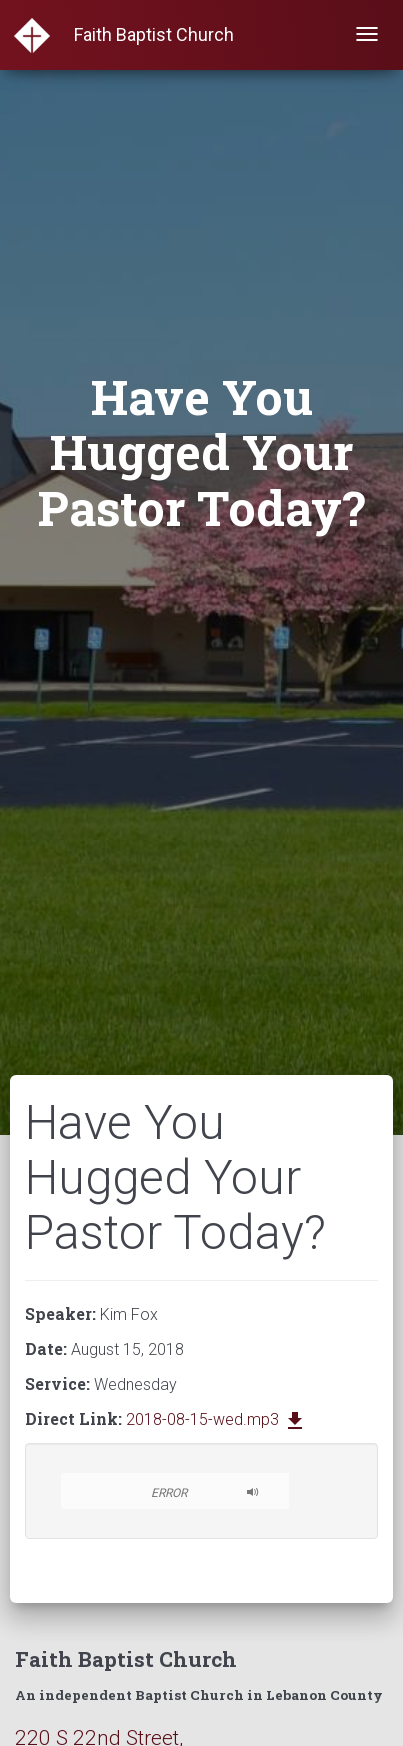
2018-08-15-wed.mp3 (216, 1419)
